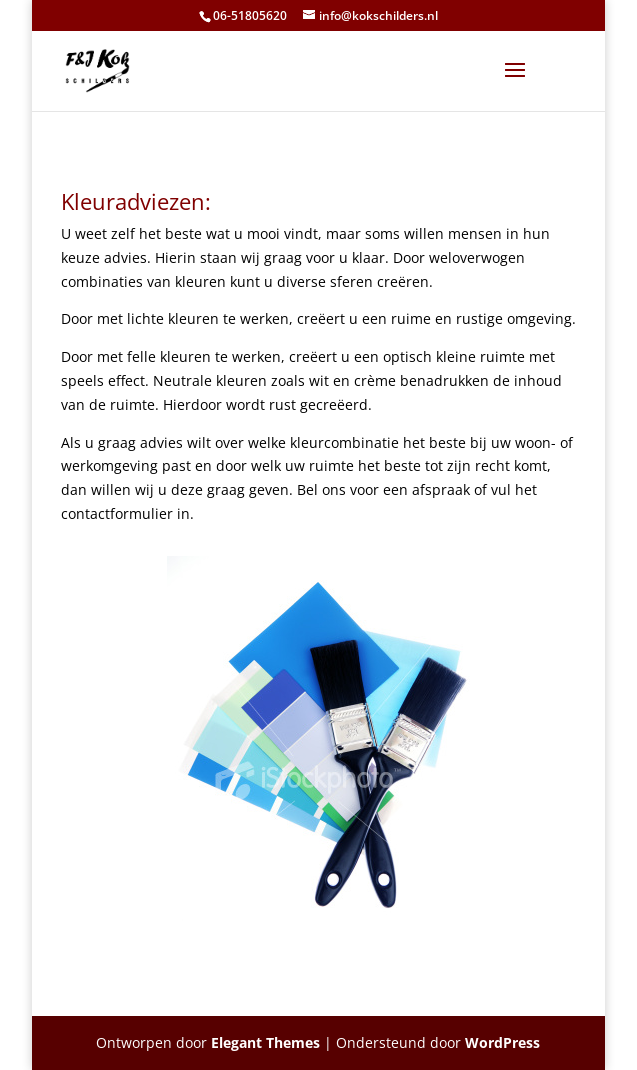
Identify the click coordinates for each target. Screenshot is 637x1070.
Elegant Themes (265, 1042)
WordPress (502, 1042)
